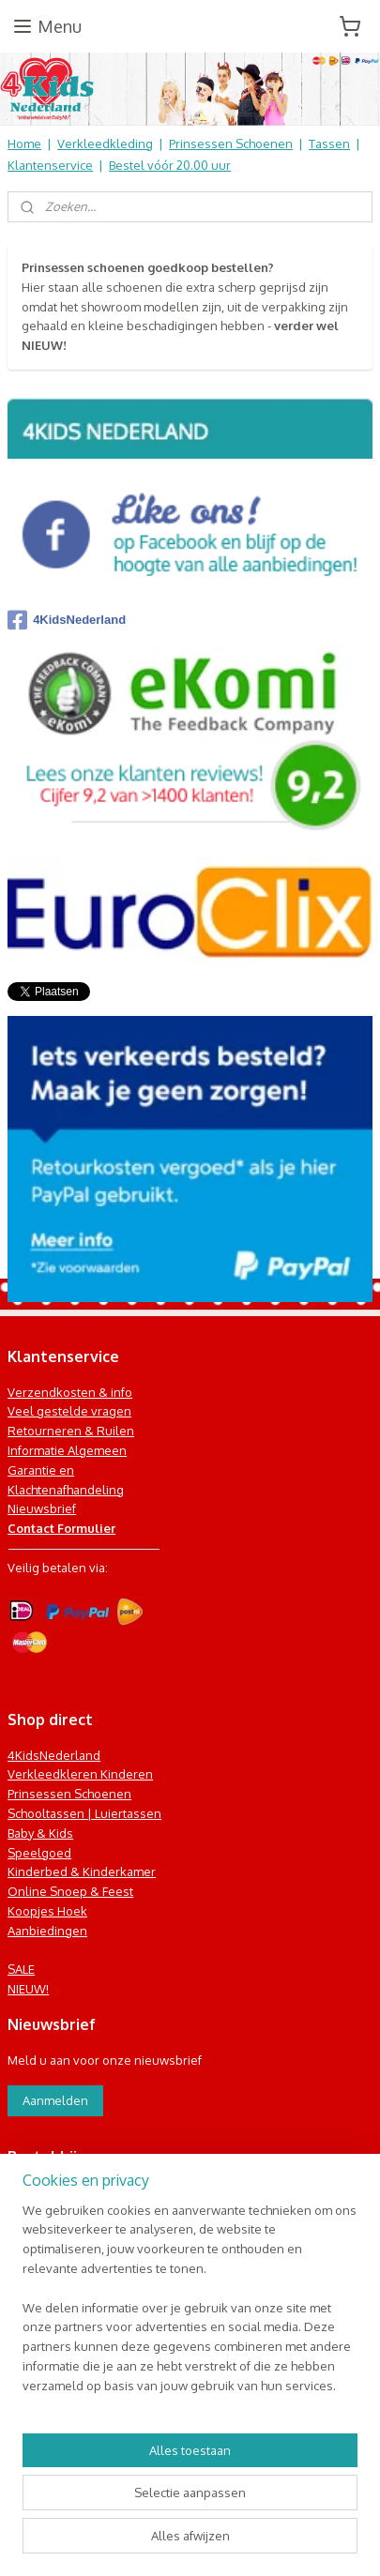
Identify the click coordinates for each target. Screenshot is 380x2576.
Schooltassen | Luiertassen (84, 1813)
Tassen (329, 143)
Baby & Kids (40, 1833)
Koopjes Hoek (47, 1910)
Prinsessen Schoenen (231, 143)
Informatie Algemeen (67, 1450)
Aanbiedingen (47, 1930)
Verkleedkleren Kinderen (80, 1773)
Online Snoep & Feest (70, 1891)
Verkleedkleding (105, 143)
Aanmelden (55, 2100)
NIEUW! (28, 1988)
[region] (190, 2306)
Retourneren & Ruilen (71, 1430)
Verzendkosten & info (70, 1392)
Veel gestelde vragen (69, 1410)
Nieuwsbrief (42, 1508)
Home (24, 143)
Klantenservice (50, 165)
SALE (21, 1969)
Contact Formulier (61, 1528)
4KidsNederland (67, 620)
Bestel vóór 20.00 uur (170, 165)
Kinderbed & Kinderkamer (82, 1871)
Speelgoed (39, 1852)
